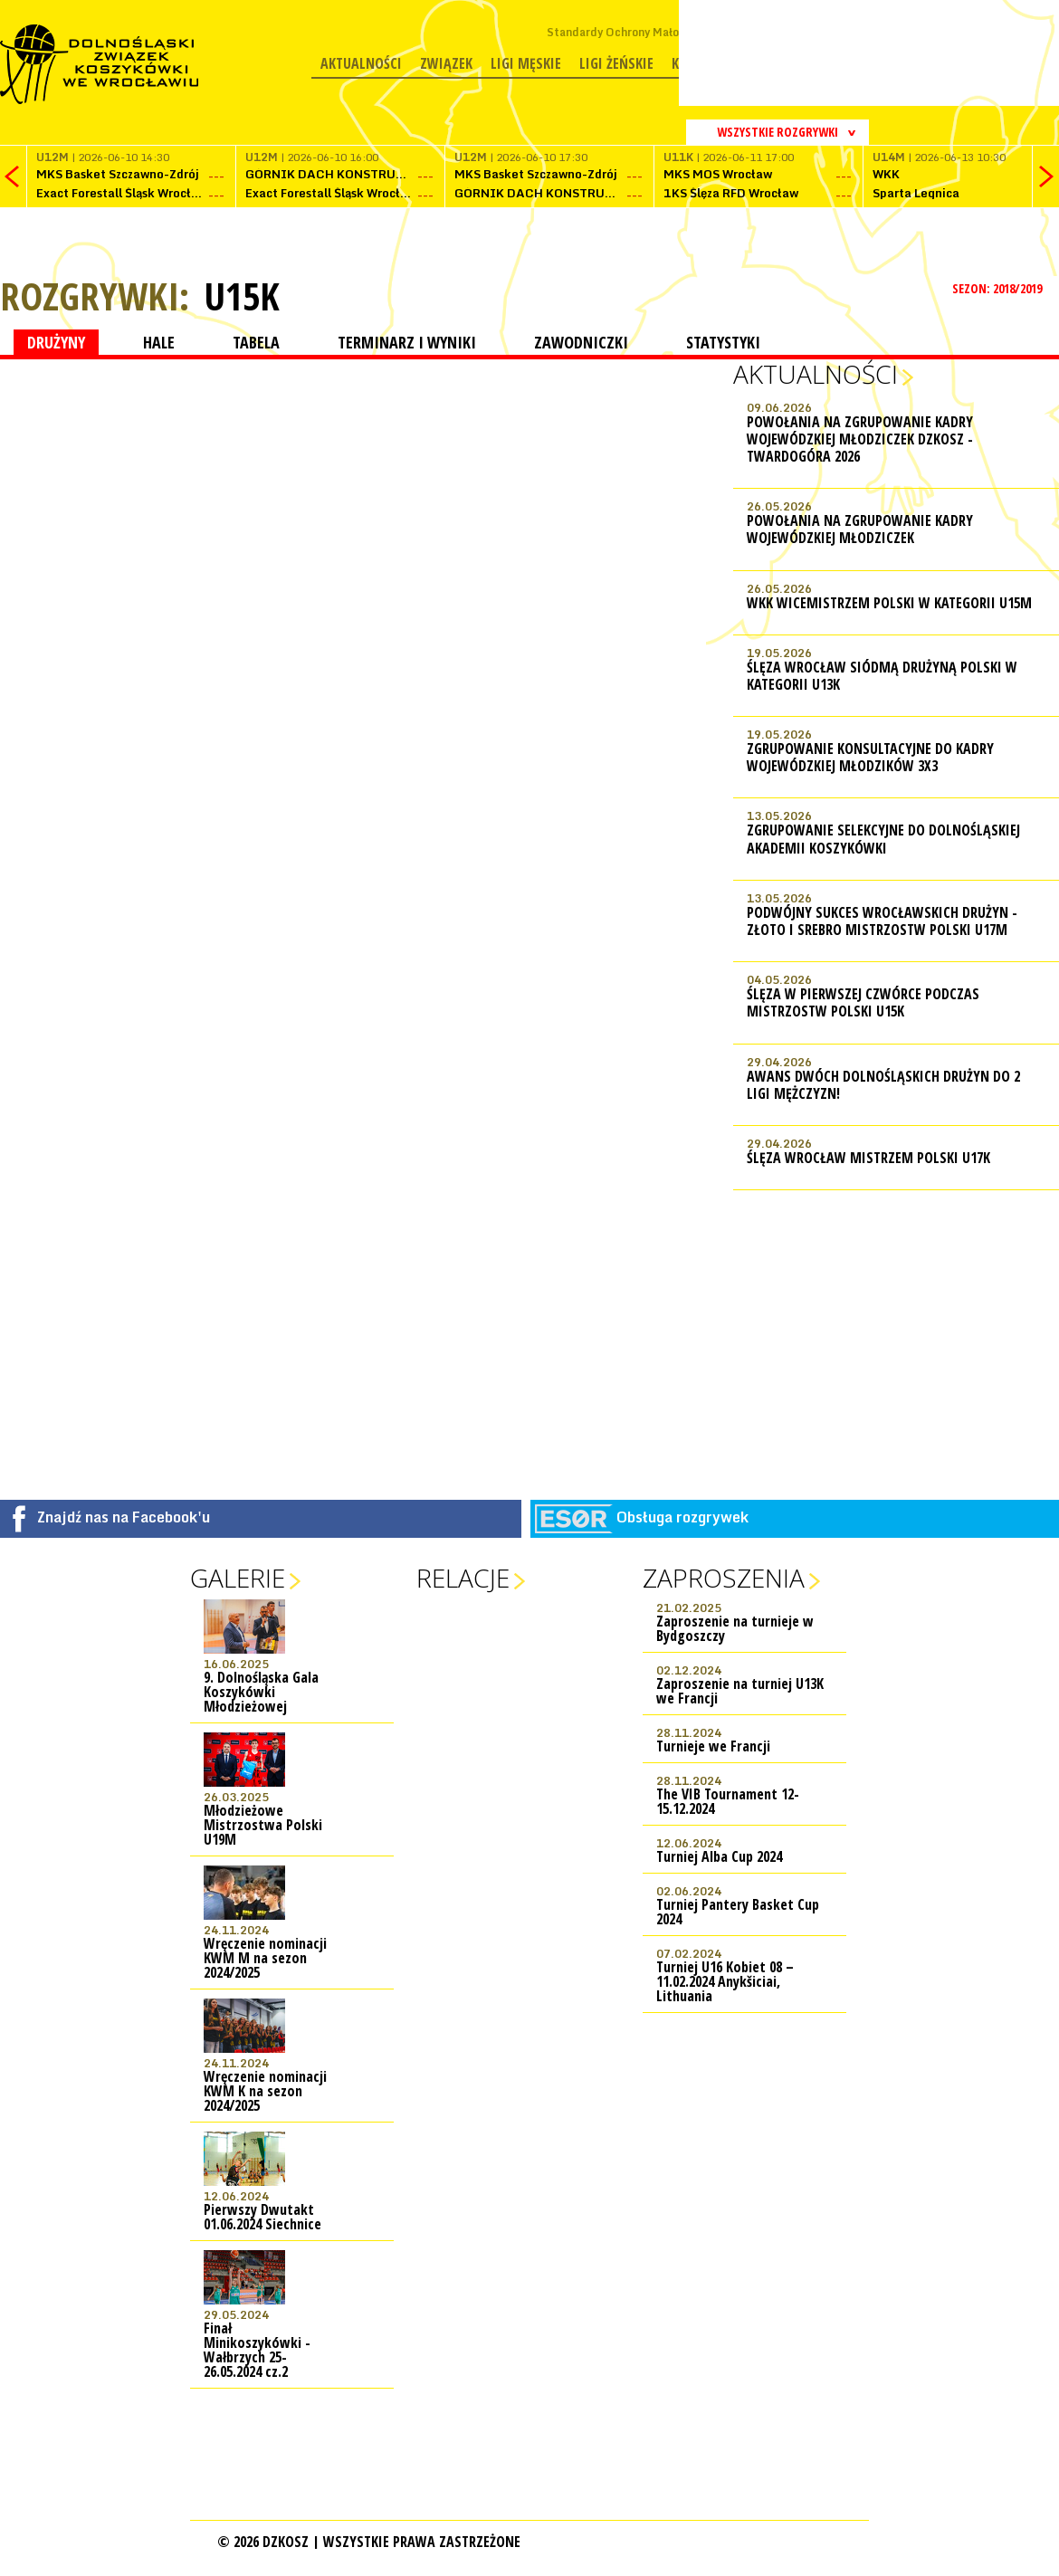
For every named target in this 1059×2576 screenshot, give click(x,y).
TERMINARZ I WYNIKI (407, 342)
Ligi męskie (526, 63)
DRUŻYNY (56, 342)
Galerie (237, 1577)
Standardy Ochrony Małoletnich (631, 32)
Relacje (463, 1577)
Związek (446, 63)
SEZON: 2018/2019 (998, 288)
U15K (242, 296)
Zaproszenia (724, 1577)
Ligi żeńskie (616, 63)
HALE (159, 342)
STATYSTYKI (723, 342)
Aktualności (361, 63)
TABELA (256, 342)
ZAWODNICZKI (581, 342)
